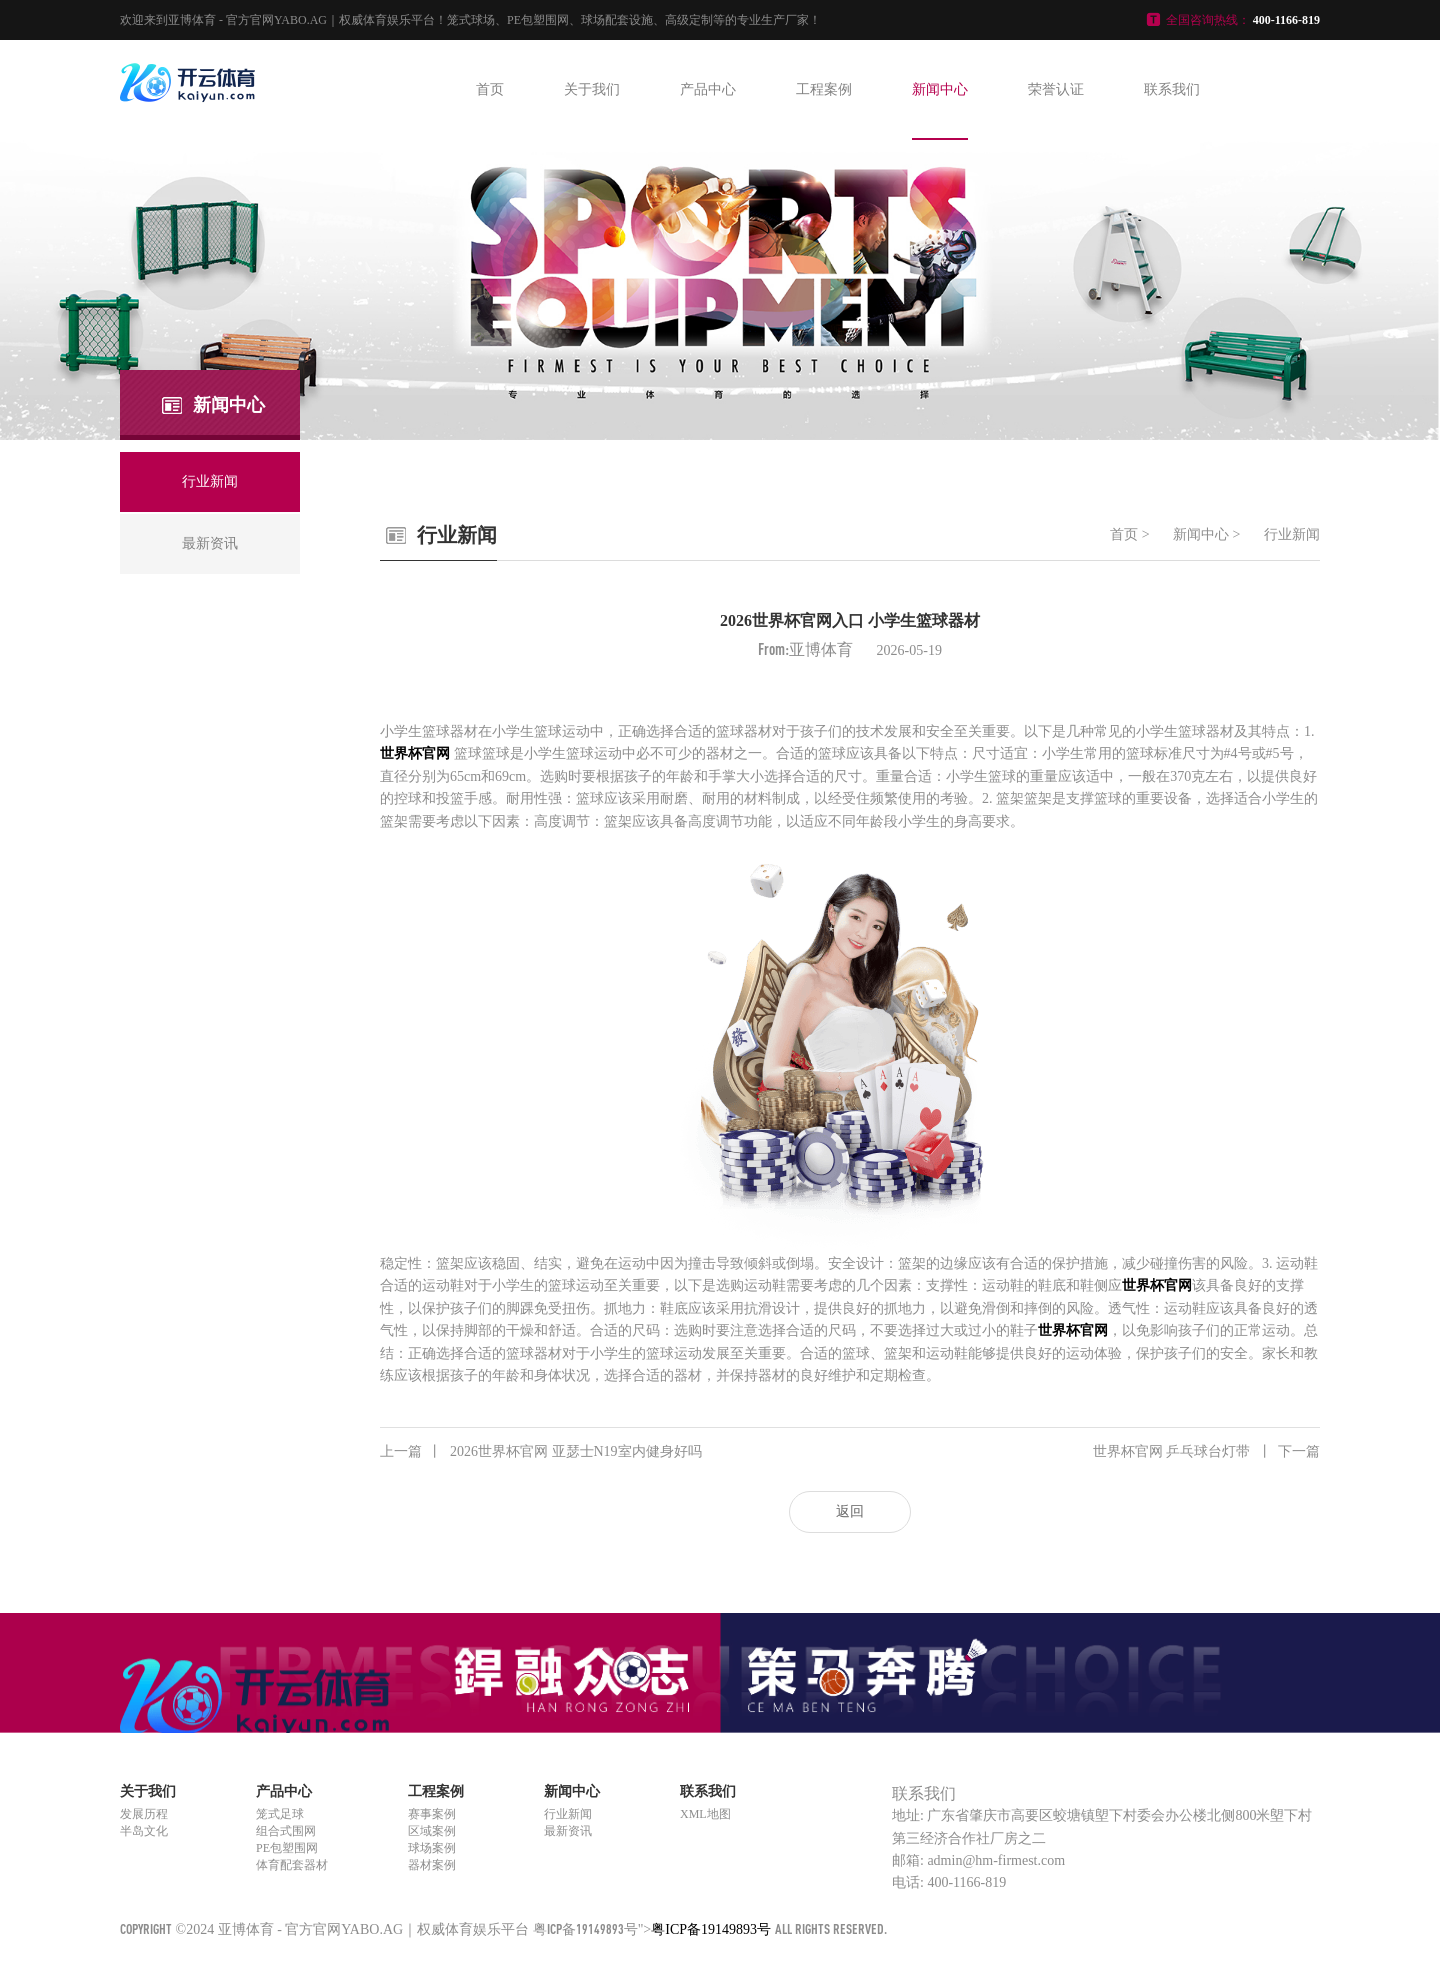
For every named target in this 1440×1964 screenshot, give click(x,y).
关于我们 (592, 89)
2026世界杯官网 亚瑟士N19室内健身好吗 (541, 1452)
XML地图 (705, 1814)
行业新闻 (1292, 534)
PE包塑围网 (287, 1848)
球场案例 (432, 1848)
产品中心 (708, 89)
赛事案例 (432, 1814)
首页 (490, 89)
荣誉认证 (1056, 89)
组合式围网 (286, 1831)
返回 (850, 1511)
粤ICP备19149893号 (585, 1928)
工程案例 (824, 89)
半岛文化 (144, 1831)
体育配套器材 (292, 1865)
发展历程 (144, 1814)
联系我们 (1172, 89)
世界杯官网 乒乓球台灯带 (1207, 1452)
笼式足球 (280, 1814)
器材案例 (432, 1865)
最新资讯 (568, 1831)
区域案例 (432, 1831)
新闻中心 (940, 89)
